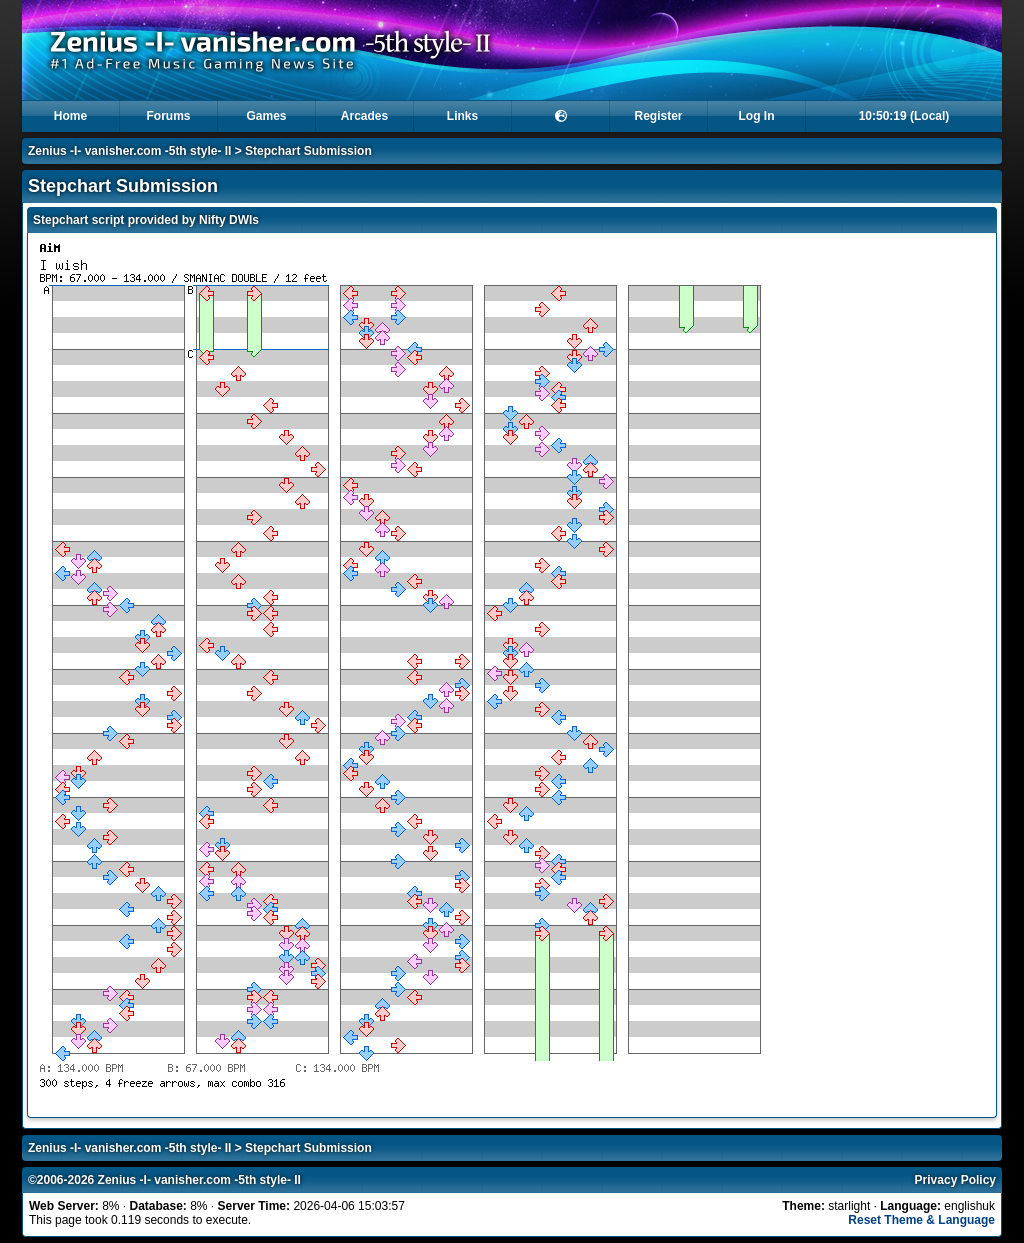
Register (658, 116)
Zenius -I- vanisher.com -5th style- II (129, 151)
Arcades (364, 116)
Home (70, 116)
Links (462, 116)
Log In (757, 116)
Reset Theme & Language (921, 1220)
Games (266, 116)
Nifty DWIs (229, 220)
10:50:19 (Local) (904, 116)
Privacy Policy (955, 1180)
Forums (168, 116)
